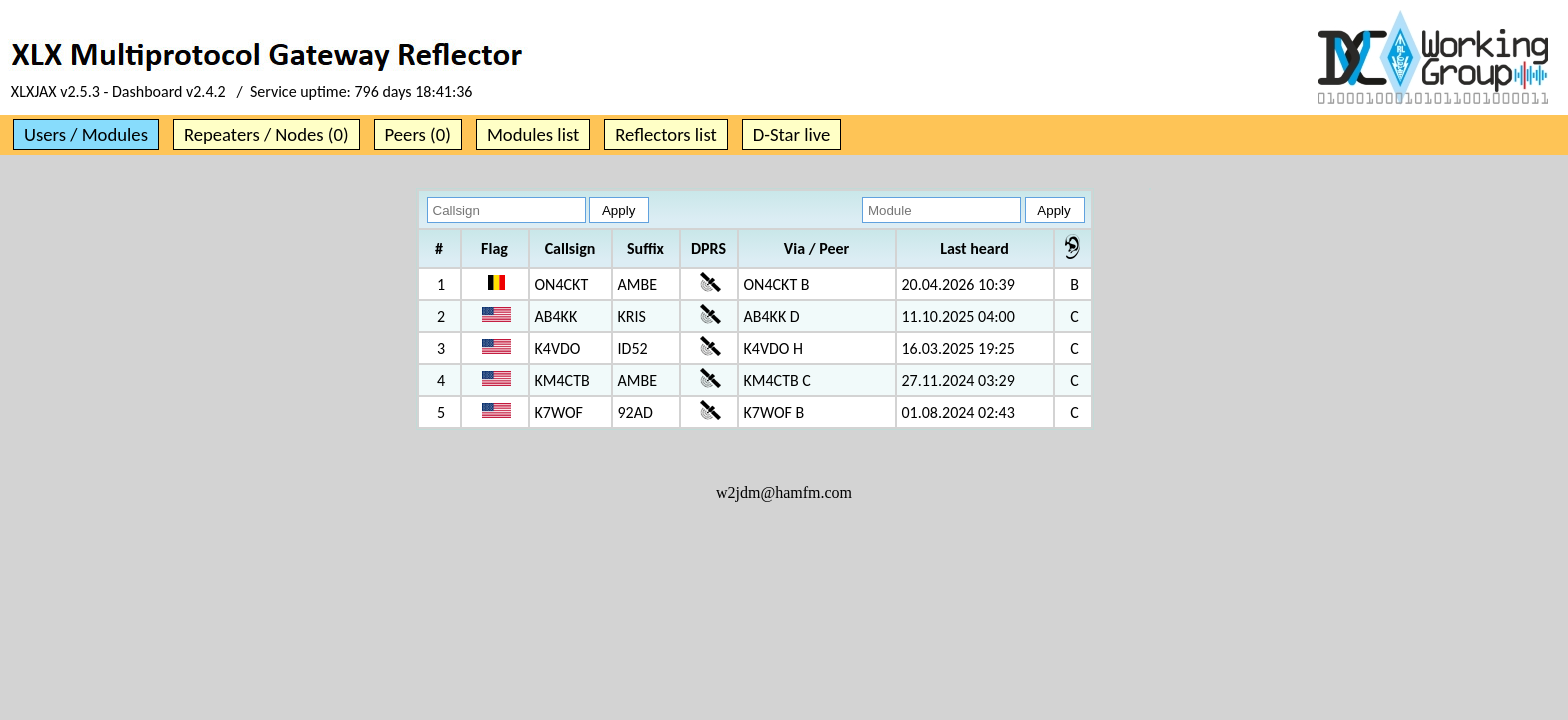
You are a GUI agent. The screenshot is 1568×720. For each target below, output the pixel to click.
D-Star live (792, 134)
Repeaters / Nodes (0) (266, 134)
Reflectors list (665, 134)
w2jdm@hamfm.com (784, 492)
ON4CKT (562, 284)
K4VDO (558, 348)
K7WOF (559, 412)
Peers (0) (418, 134)
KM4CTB (562, 380)
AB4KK (556, 316)
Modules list (533, 134)
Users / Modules (86, 134)
